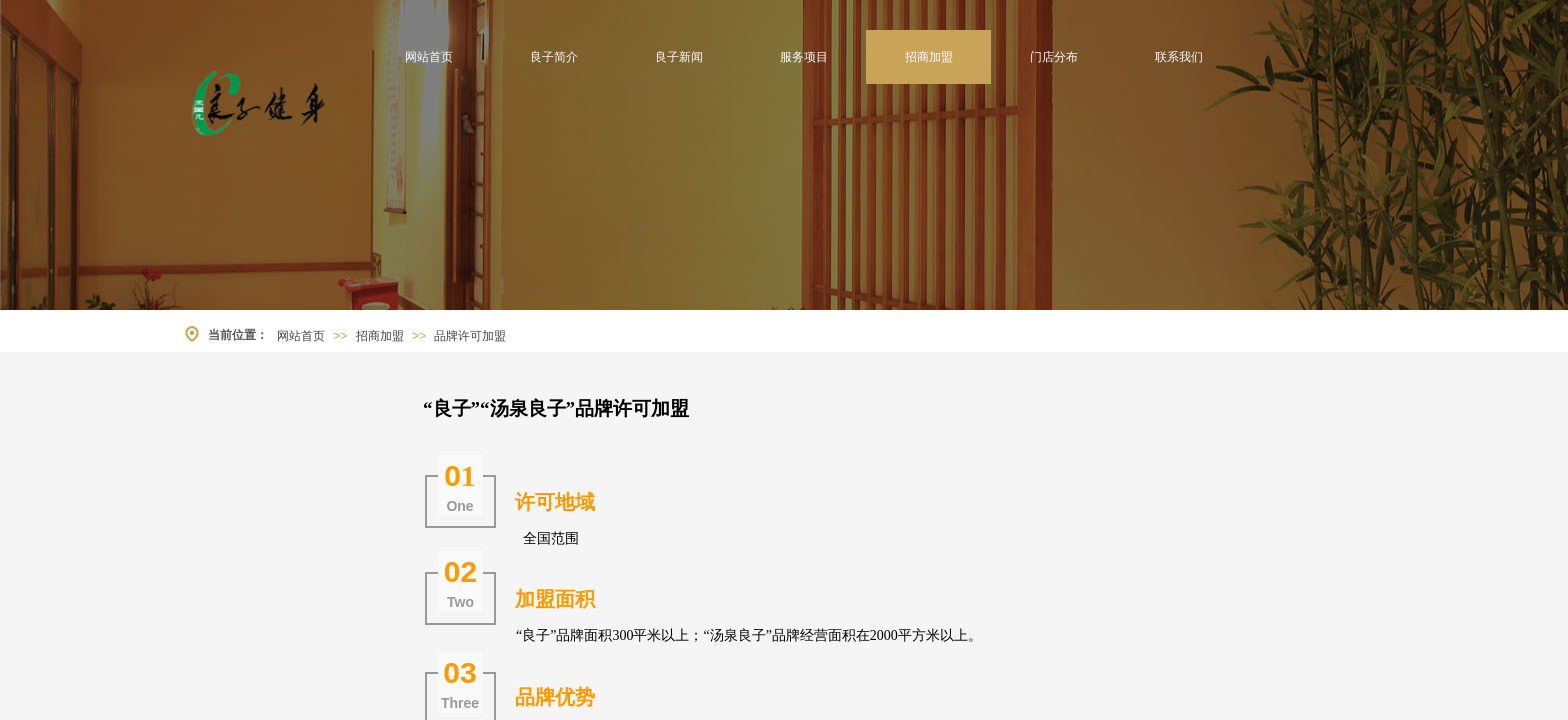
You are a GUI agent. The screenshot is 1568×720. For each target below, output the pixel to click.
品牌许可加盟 (470, 336)
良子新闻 (679, 57)
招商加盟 (929, 57)
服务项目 (804, 57)
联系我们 (1179, 57)
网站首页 (429, 57)
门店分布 (1054, 57)
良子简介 (554, 57)
